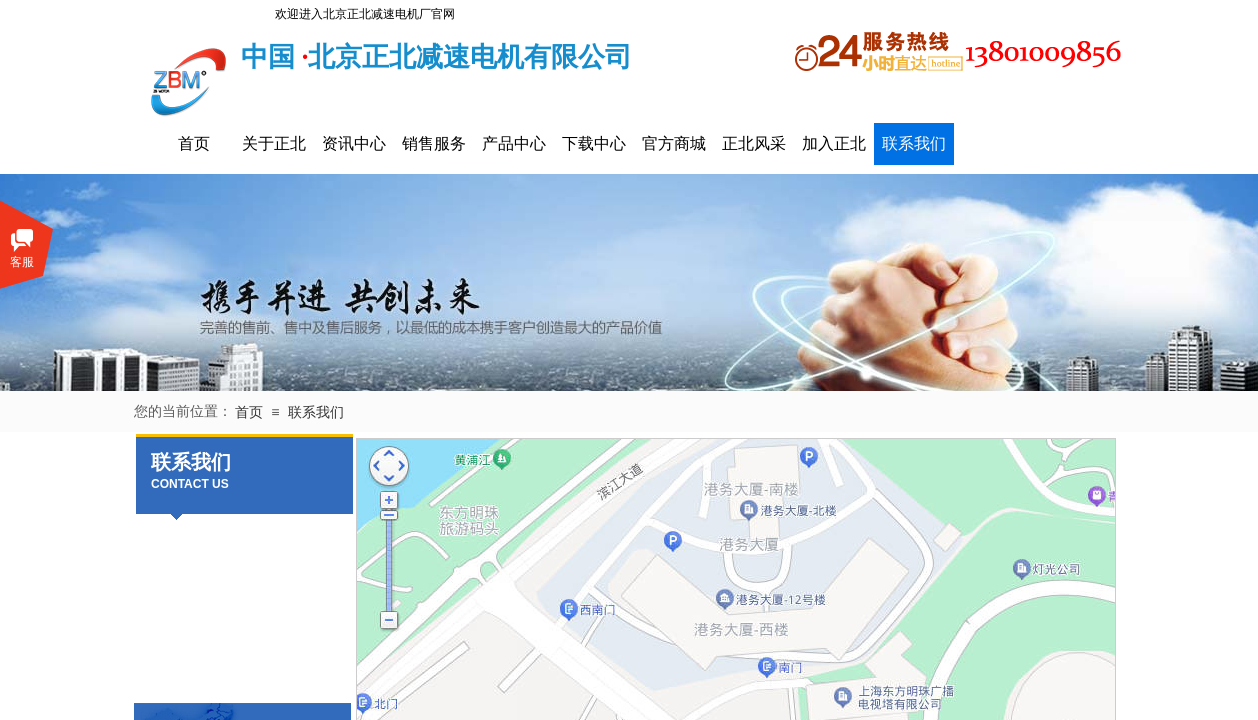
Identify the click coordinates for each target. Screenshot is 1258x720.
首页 (194, 143)
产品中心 (514, 143)
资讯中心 (354, 143)
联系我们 (914, 143)
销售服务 (434, 143)
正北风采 (754, 143)
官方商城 (674, 143)
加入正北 (834, 143)
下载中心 (594, 143)
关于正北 (274, 143)
